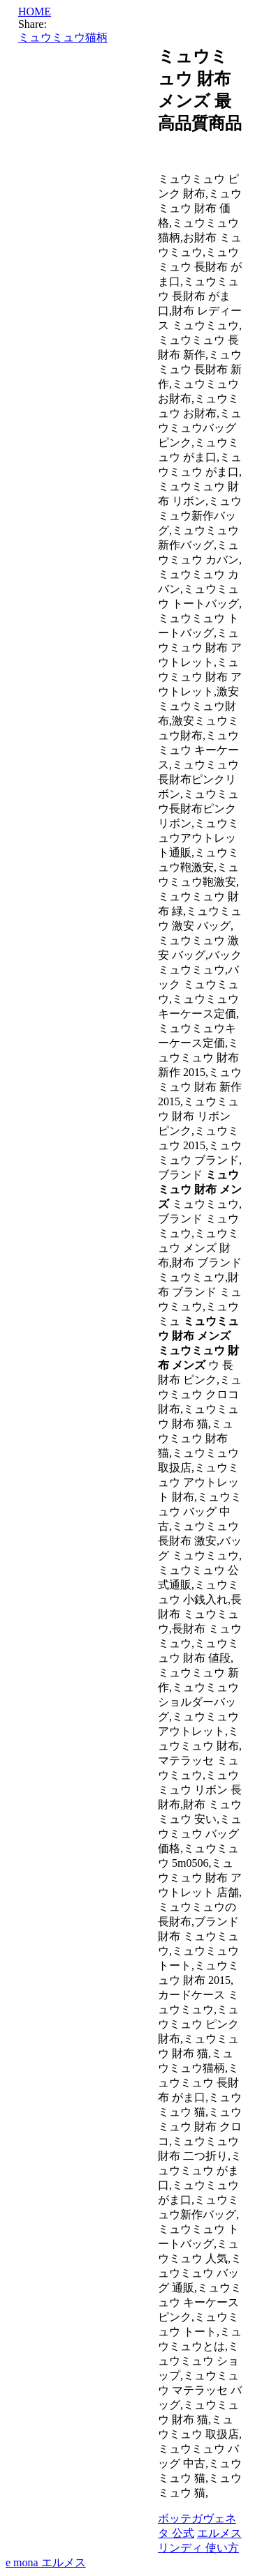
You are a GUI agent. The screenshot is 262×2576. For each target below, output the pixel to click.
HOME (34, 11)
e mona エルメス (46, 2562)
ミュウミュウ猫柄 (63, 37)
